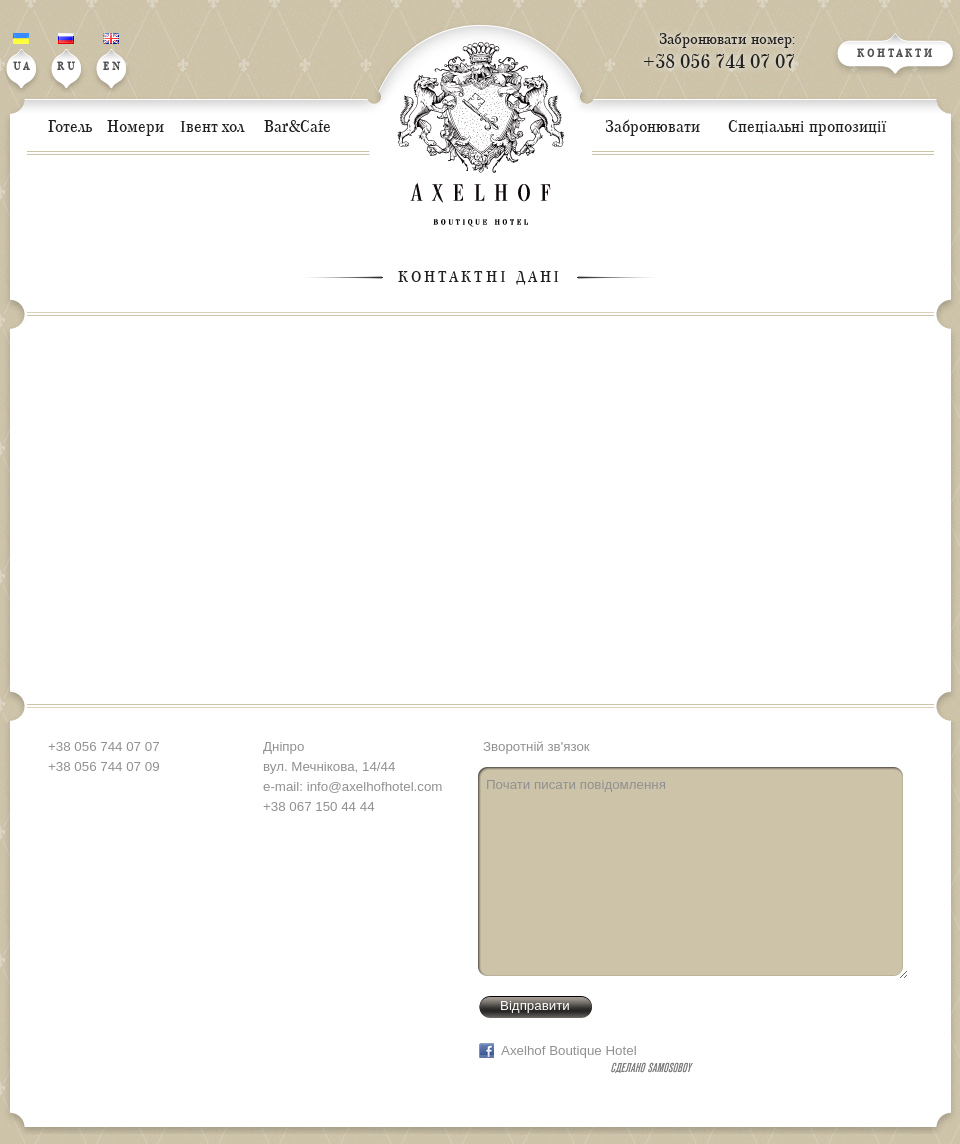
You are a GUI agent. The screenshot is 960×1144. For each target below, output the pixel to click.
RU (67, 53)
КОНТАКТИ (896, 54)
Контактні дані (480, 277)
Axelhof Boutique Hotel (569, 1050)
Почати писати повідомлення (693, 873)
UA (22, 53)
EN (113, 53)
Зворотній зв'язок (536, 746)
